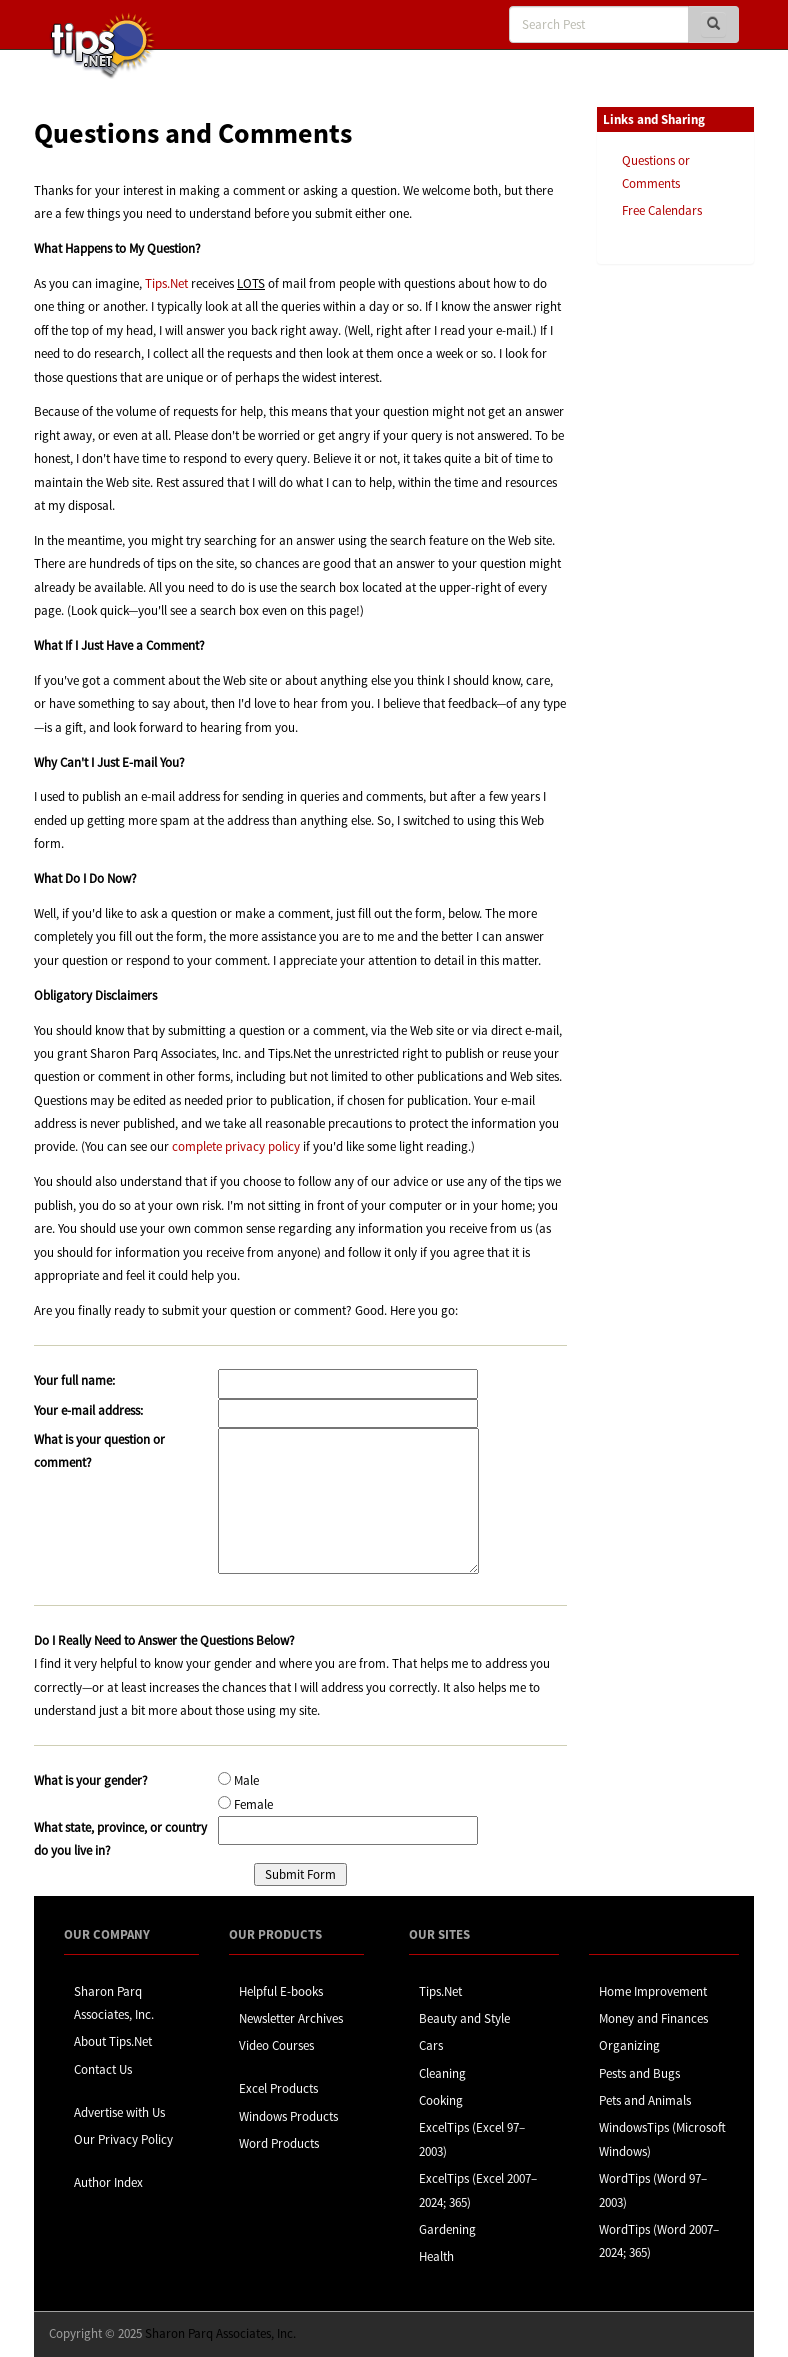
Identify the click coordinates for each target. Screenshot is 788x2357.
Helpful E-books (281, 1991)
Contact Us (103, 2069)
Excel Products (278, 2088)
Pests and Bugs (639, 2073)
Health (436, 2256)
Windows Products (288, 2116)
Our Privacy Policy (123, 2139)
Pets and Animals (645, 2100)
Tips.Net (166, 283)
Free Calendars (662, 210)
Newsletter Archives (291, 2018)
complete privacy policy (236, 1146)
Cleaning (442, 2073)
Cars (431, 2045)
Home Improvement (653, 1991)
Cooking (441, 2100)
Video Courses (276, 2045)
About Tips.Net (113, 2041)
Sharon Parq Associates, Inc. (220, 2333)
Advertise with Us (119, 2112)
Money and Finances (653, 2018)
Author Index (108, 2182)
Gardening (447, 2229)
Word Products (279, 2143)
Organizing (629, 2045)
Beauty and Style (464, 2018)
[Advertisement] (697, 587)
